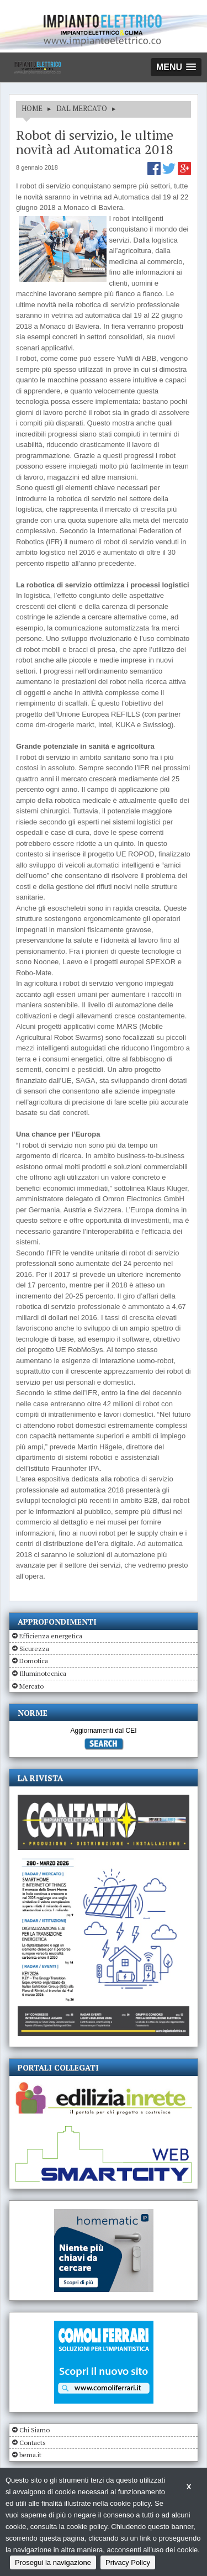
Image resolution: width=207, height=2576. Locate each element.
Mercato (31, 1686)
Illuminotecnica (42, 1673)
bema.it (30, 2455)
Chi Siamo (34, 2430)
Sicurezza (34, 1648)
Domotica (33, 1661)
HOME (32, 108)
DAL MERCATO (81, 108)
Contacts (32, 2442)
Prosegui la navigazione (53, 2562)
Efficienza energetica (50, 1636)
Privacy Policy (127, 2562)
